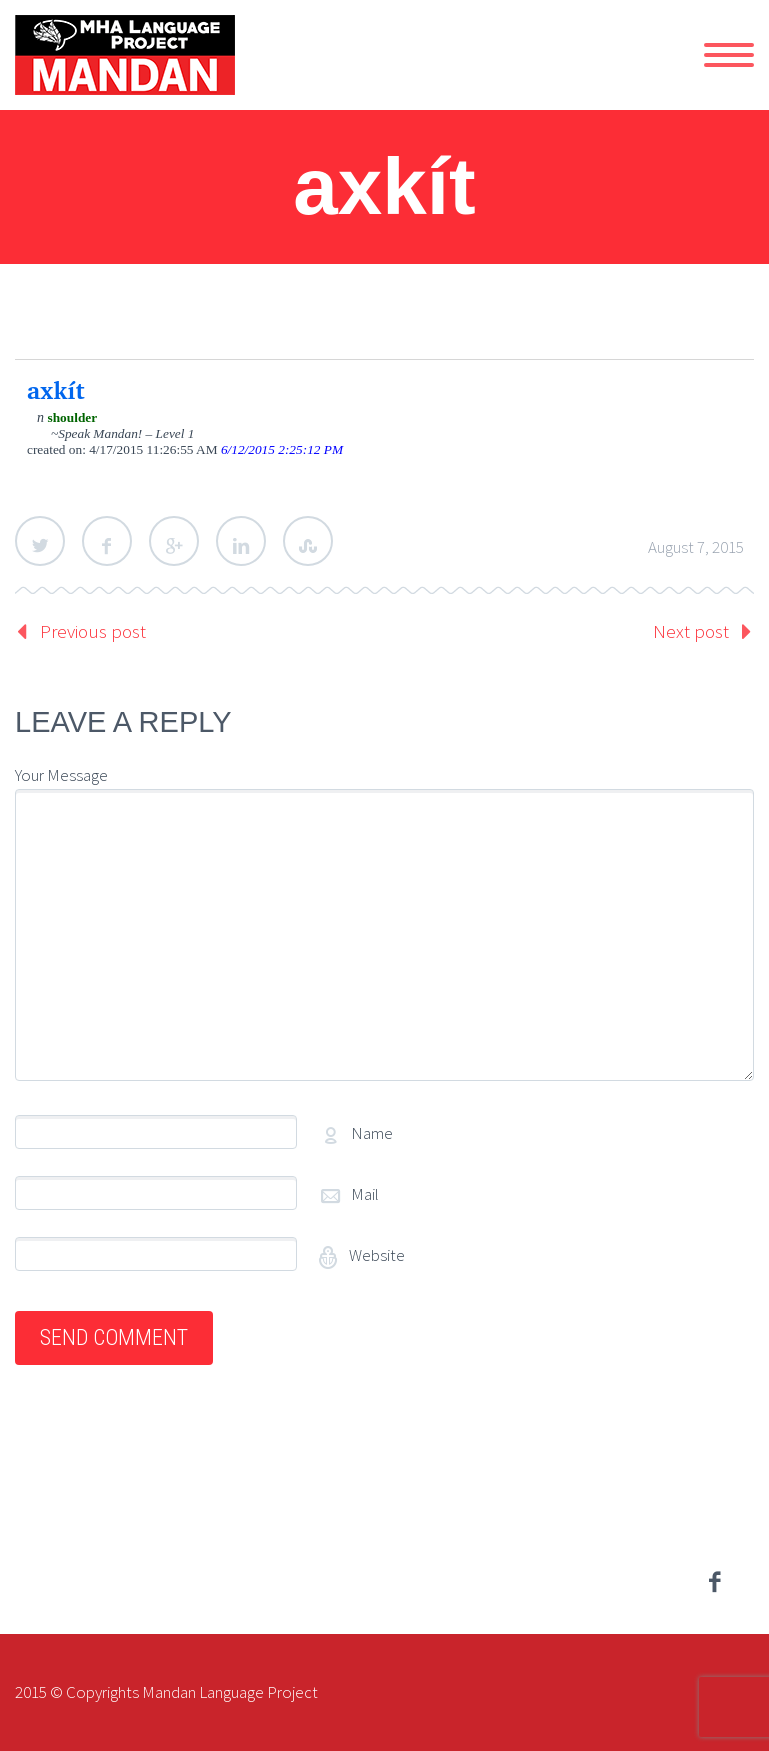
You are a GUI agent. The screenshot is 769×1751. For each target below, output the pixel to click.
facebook (714, 1582)
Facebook (107, 541)
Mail (365, 1194)
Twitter (40, 541)
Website (375, 1255)
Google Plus (174, 541)
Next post (691, 631)
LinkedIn (241, 541)
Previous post (93, 631)
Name (372, 1133)
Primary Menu (729, 55)
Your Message (61, 775)
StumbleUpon (308, 541)
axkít (56, 390)
